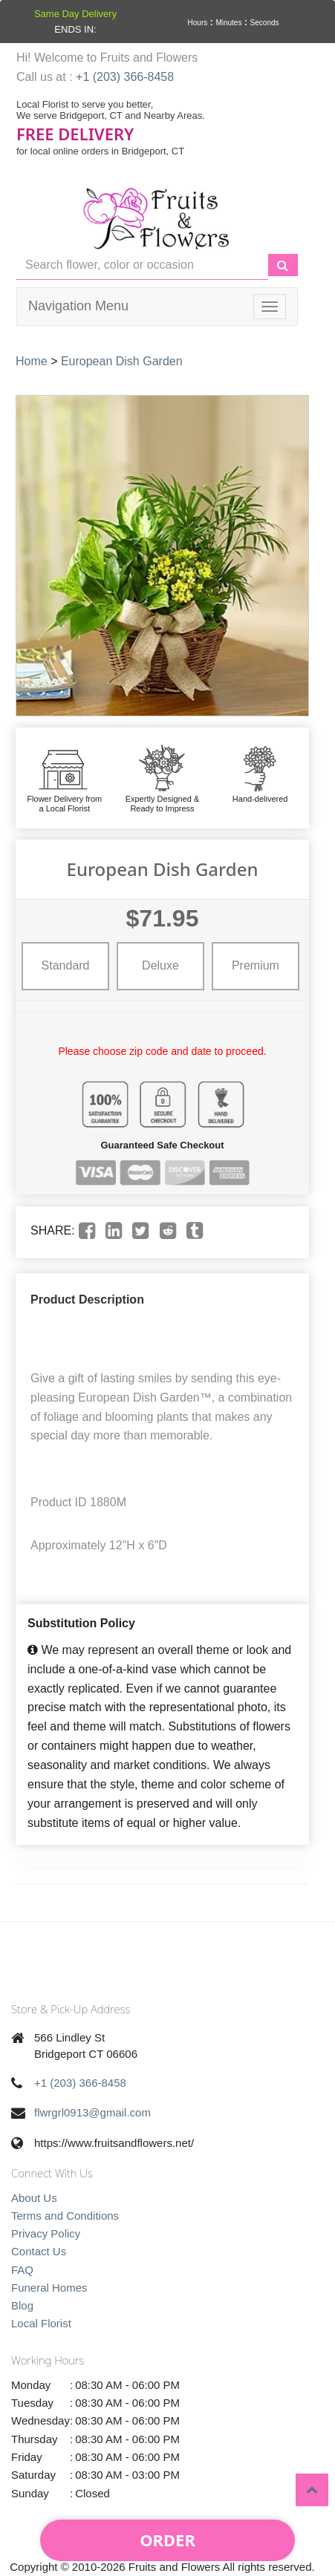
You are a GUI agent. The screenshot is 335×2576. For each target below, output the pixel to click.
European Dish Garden (122, 361)
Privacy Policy (45, 2233)
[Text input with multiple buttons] (142, 265)
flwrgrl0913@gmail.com (92, 2112)
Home (32, 361)
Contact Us (38, 2251)
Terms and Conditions (65, 2215)
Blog (22, 2305)
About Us (34, 2197)
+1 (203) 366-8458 (125, 77)
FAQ (22, 2269)
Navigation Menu (78, 305)
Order (167, 2539)
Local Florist (41, 2323)
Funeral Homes (49, 2287)
